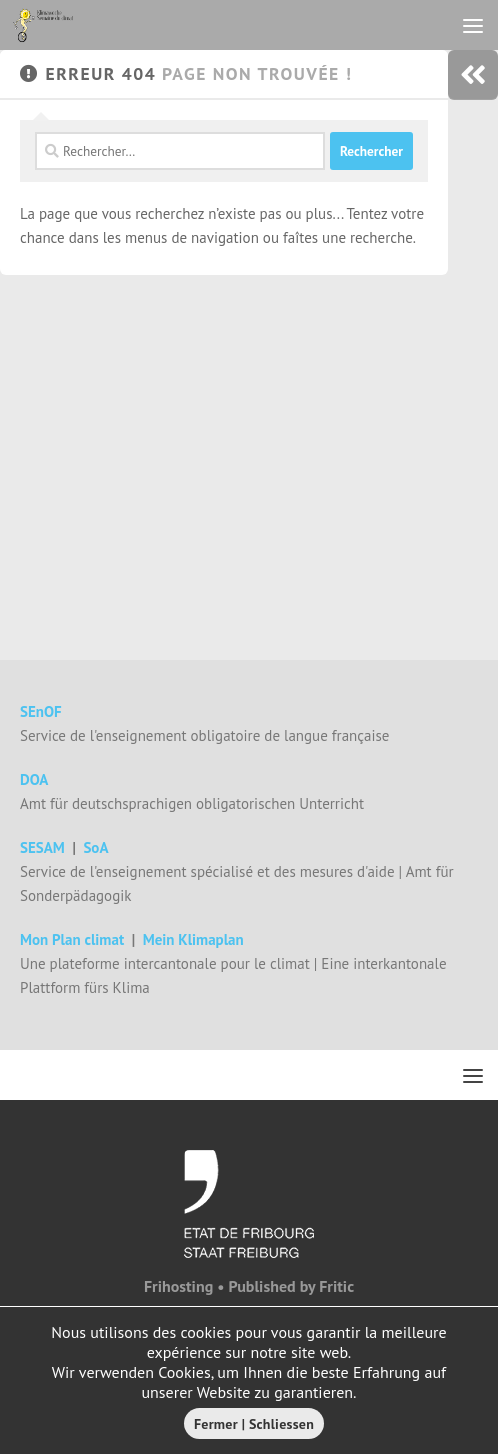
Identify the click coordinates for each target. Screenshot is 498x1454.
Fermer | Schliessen (254, 1424)
